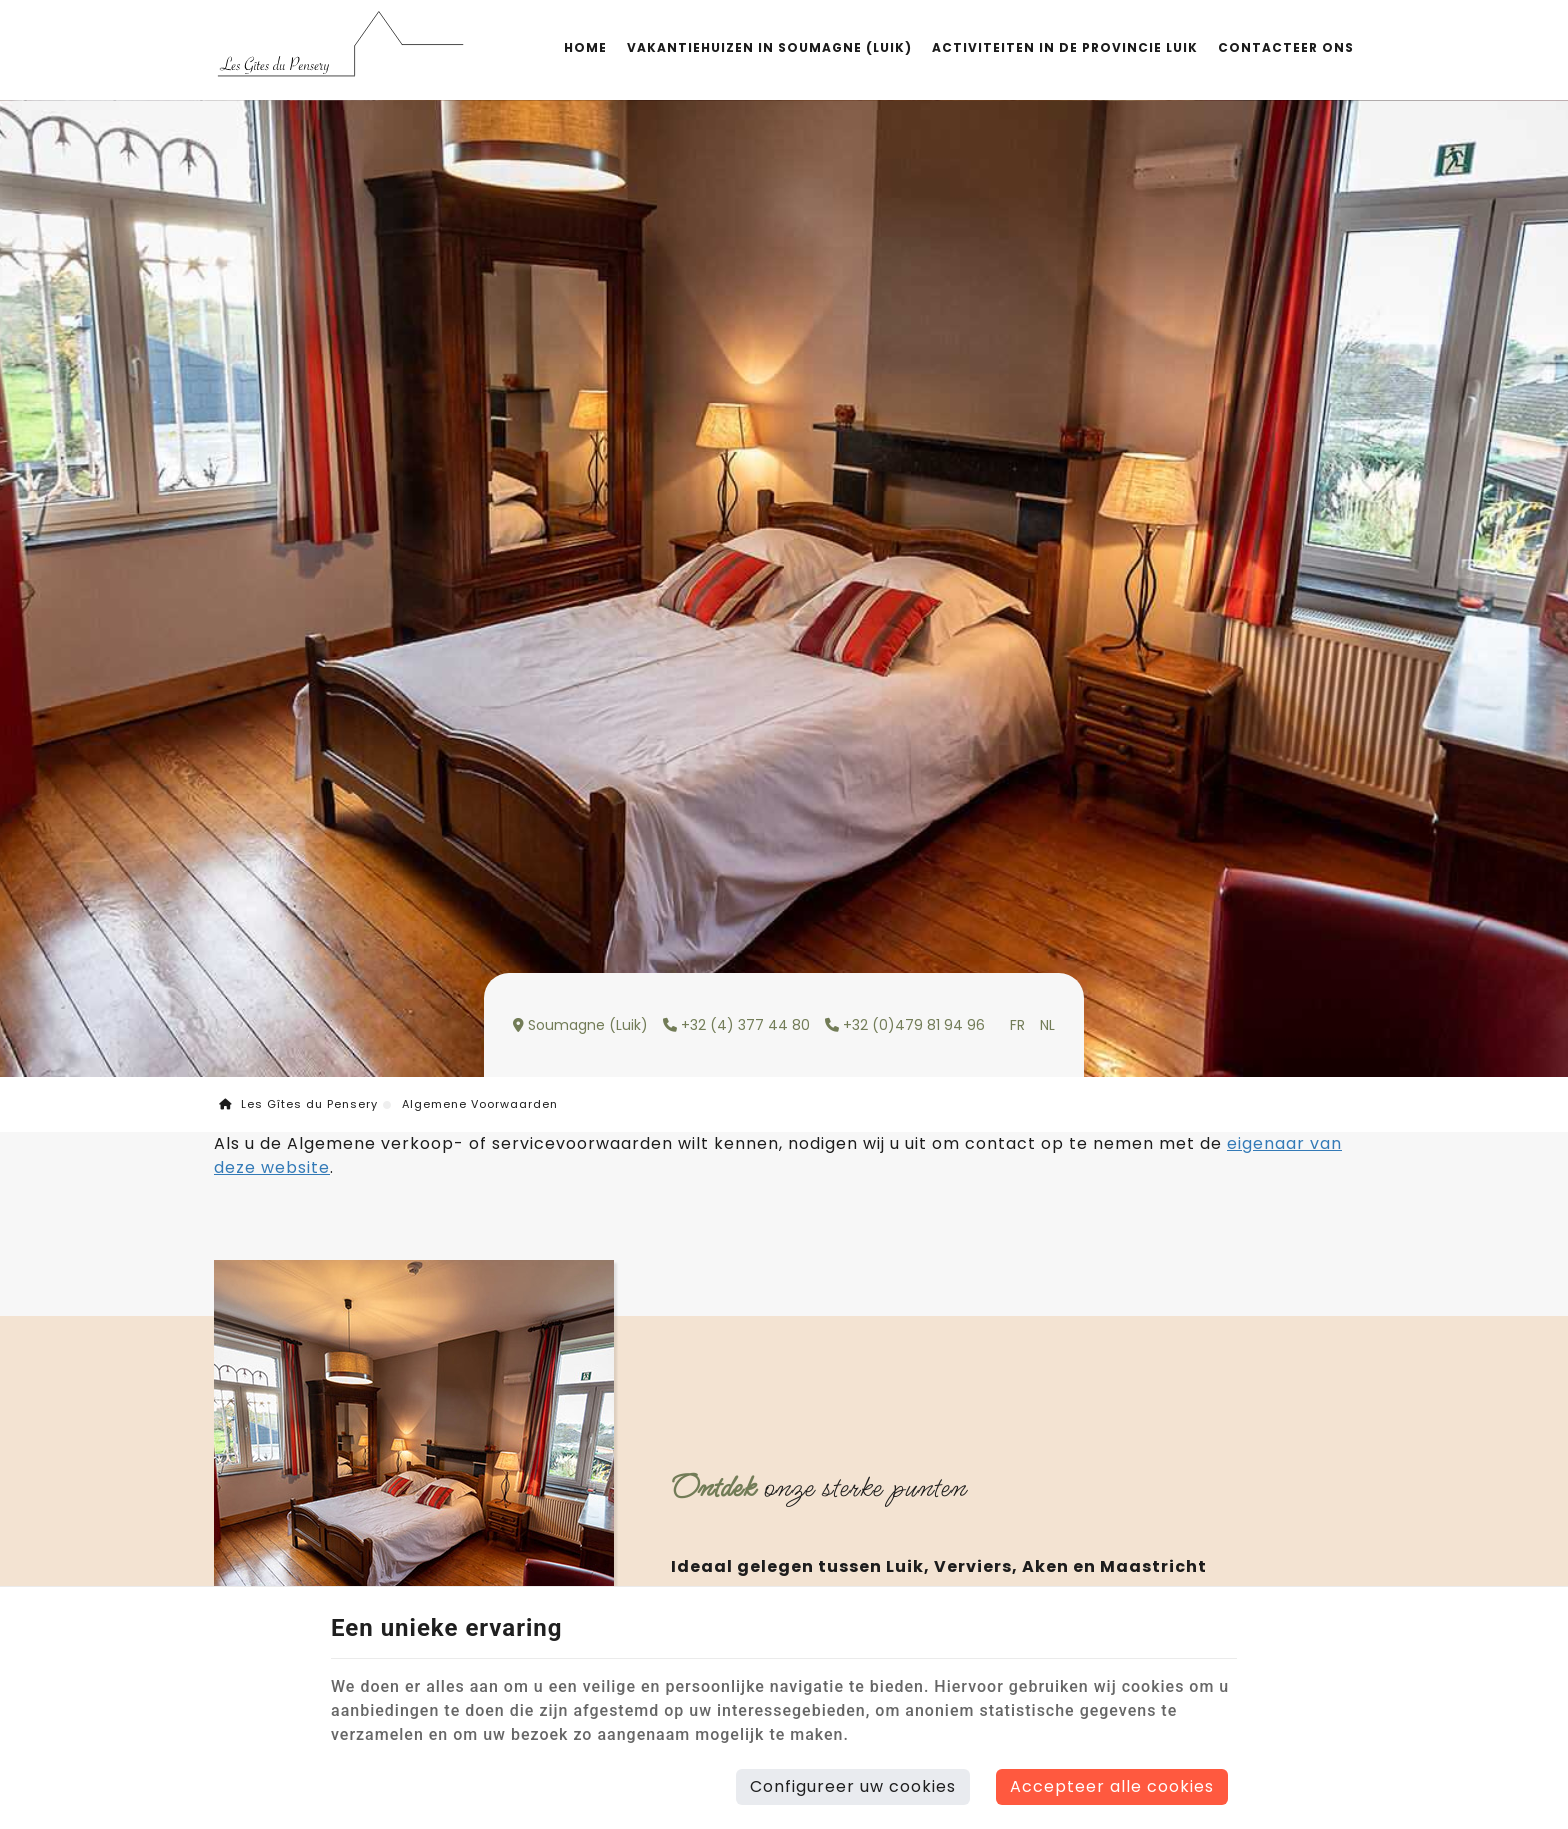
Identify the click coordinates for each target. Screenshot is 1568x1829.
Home (585, 47)
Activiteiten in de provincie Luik (1065, 47)
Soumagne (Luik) (580, 1025)
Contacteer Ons (1286, 47)
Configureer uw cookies (853, 1786)
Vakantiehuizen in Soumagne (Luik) (769, 47)
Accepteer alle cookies (1112, 1786)
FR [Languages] (1017, 1025)
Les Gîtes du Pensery (298, 1104)
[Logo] (339, 48)
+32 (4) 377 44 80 (736, 1025)
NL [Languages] (1047, 1025)
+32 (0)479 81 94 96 (905, 1025)
